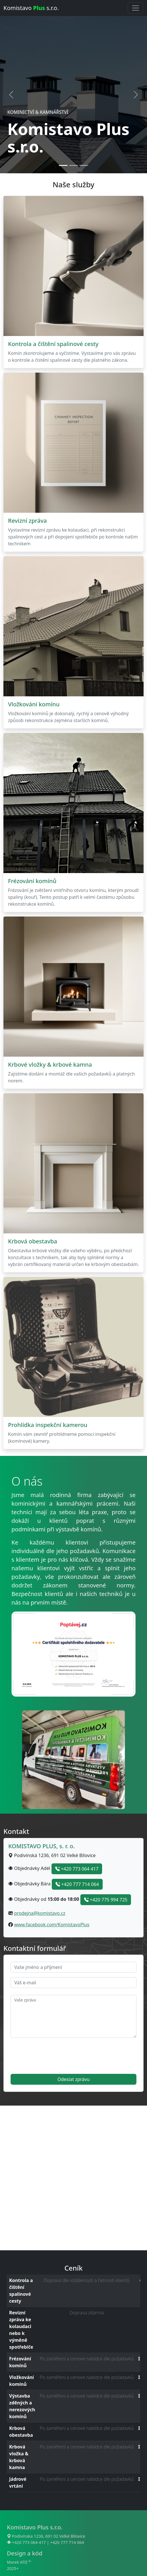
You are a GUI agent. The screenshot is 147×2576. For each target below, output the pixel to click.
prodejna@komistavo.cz (39, 1913)
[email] (73, 1982)
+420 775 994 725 (106, 1900)
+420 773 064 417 (77, 1869)
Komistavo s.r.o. (31, 8)
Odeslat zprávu (73, 2079)
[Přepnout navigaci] (136, 8)
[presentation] (54, 2056)
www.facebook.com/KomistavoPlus (51, 1924)
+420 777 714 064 (77, 1884)
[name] (73, 1967)
